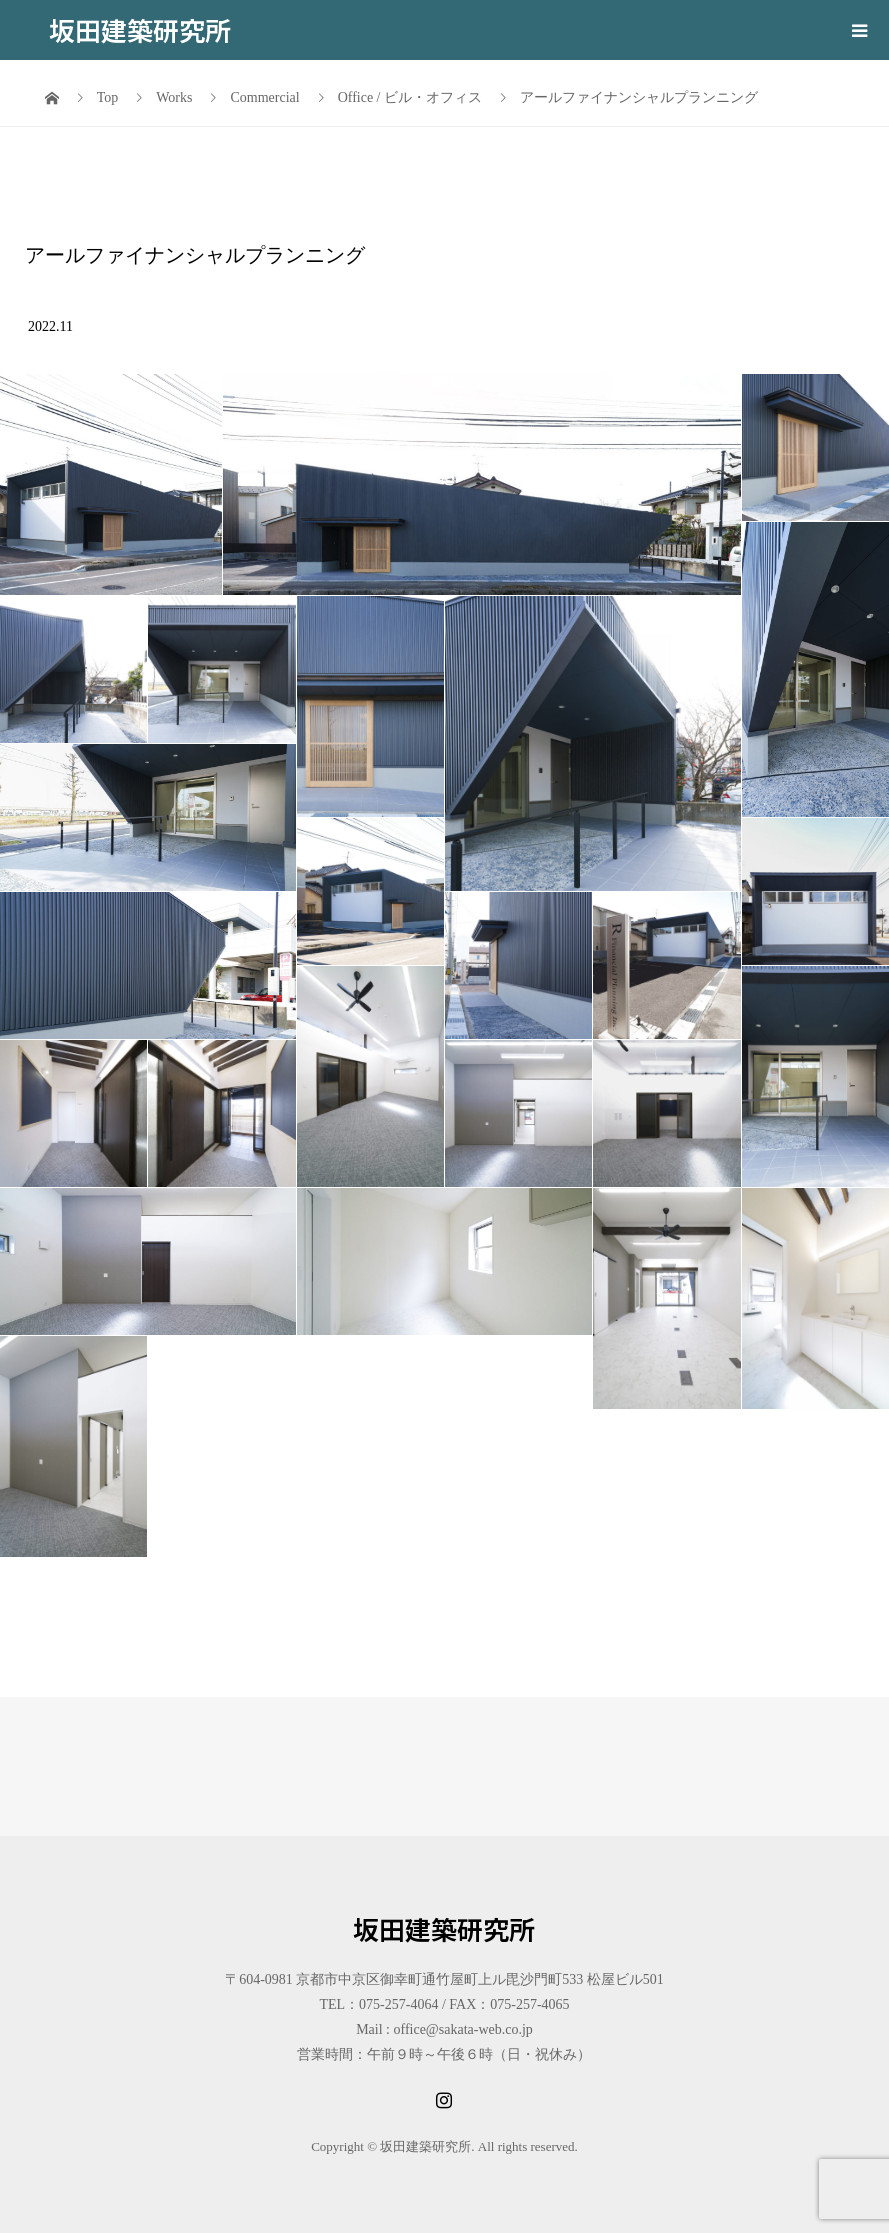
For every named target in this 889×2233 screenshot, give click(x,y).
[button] (111, 484)
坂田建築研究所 (140, 29)
